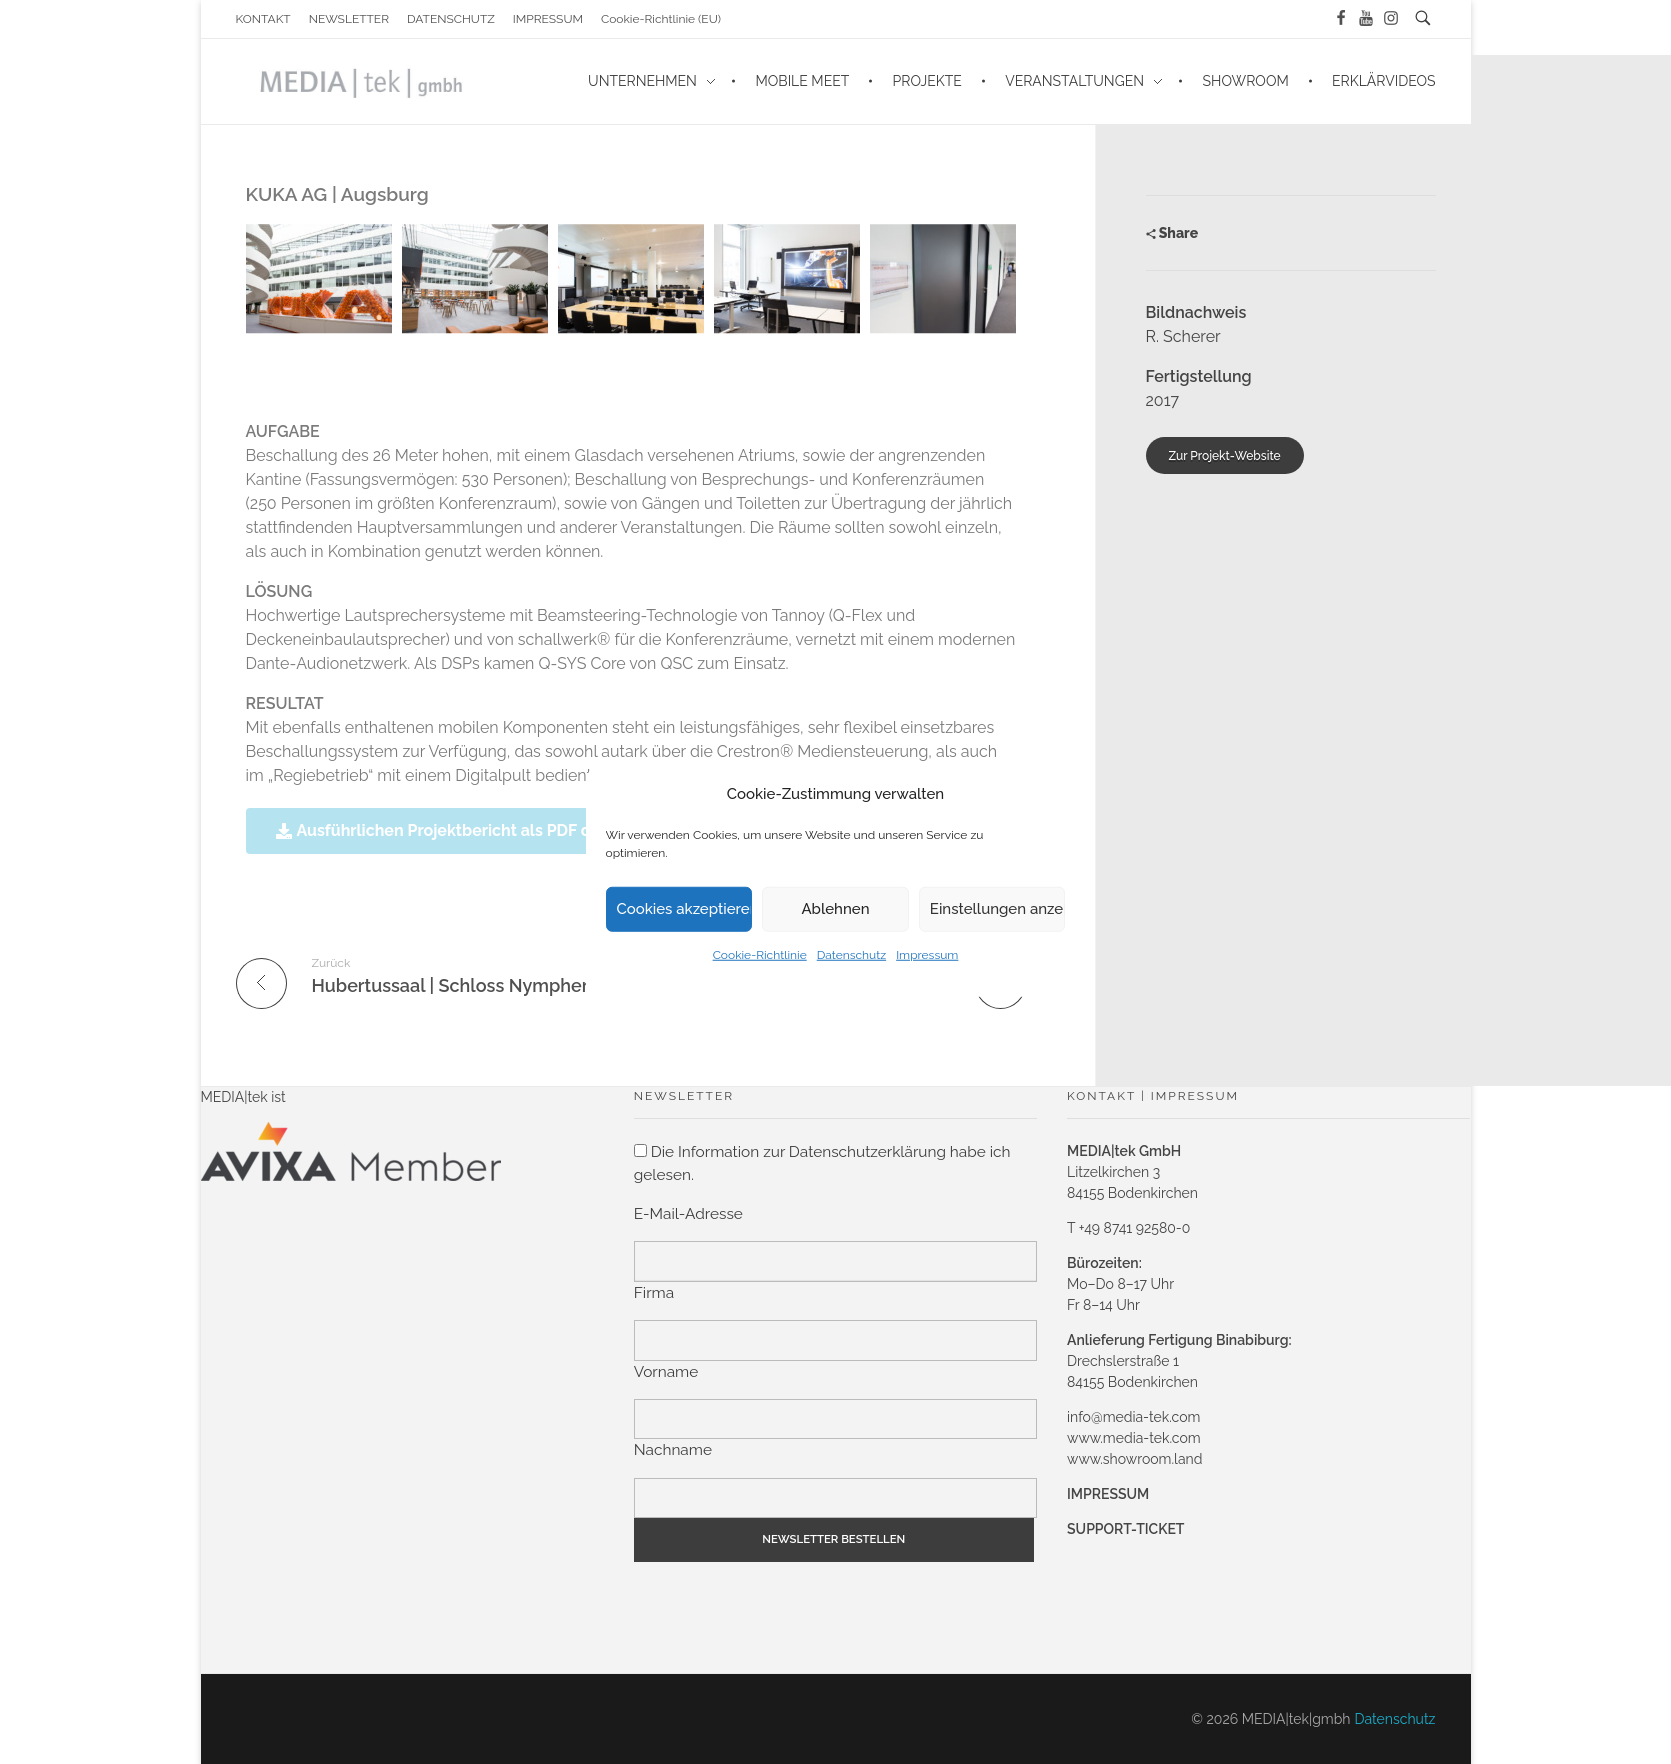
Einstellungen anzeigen (998, 909)
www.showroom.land (1134, 1459)
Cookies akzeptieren (685, 909)
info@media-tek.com (1133, 1417)
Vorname (666, 1372)
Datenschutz (851, 954)
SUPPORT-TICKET (1125, 1529)
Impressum (927, 954)
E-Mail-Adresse (688, 1214)
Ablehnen (835, 909)
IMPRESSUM (1108, 1494)
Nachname (673, 1450)
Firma (654, 1293)
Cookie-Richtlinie (760, 954)
